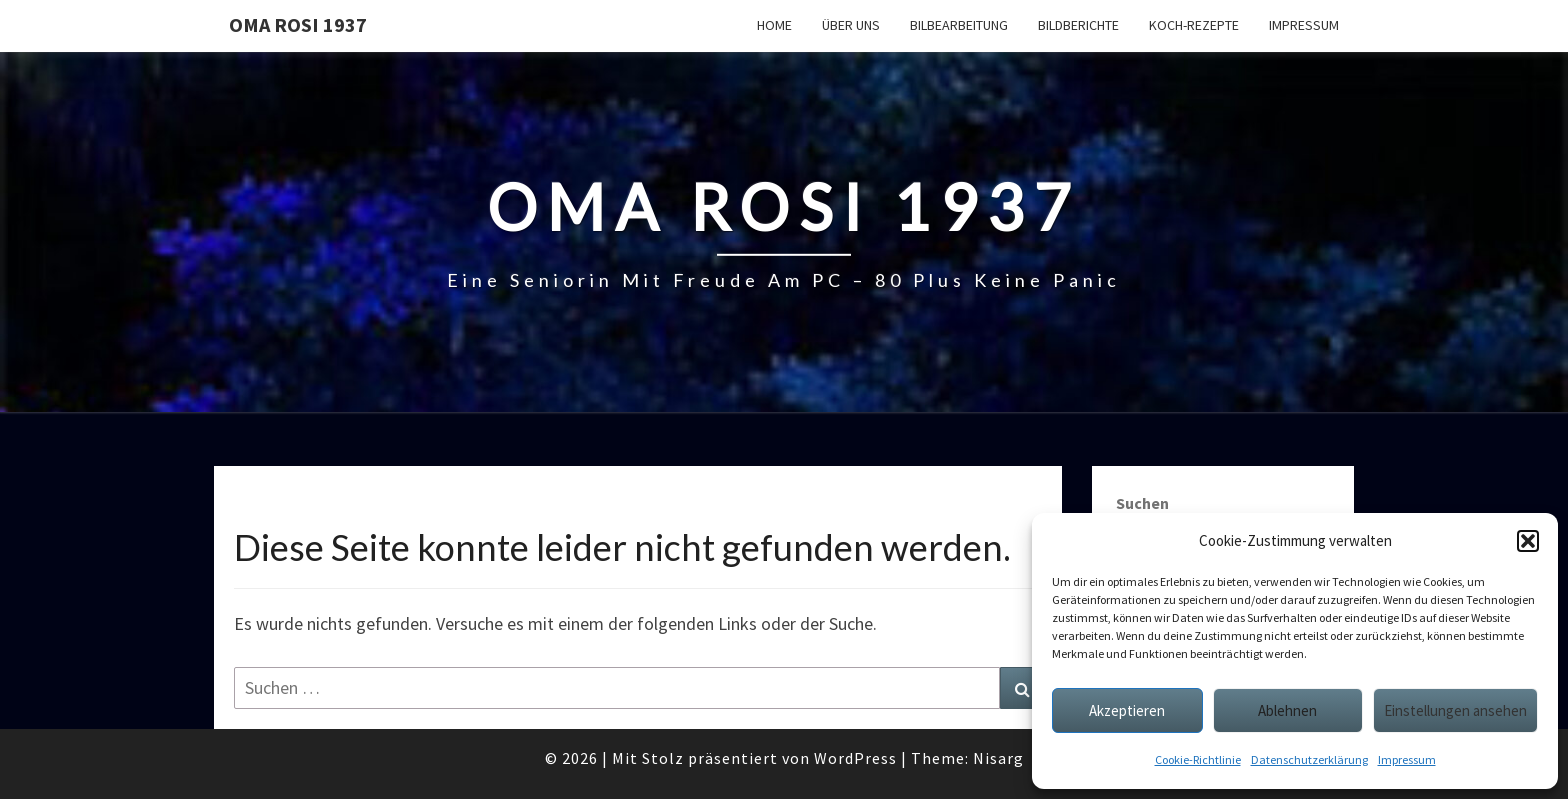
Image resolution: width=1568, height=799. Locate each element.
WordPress (855, 758)
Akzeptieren (1127, 710)
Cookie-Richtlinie (1198, 759)
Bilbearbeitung (959, 25)
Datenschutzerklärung (1309, 759)
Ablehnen (1287, 710)
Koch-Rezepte (1194, 25)
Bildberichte (1078, 25)
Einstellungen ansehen (1455, 710)
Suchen (1142, 503)
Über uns (851, 25)
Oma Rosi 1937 (298, 24)
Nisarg (998, 758)
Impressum (1407, 759)
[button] (1528, 541)
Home (774, 25)
